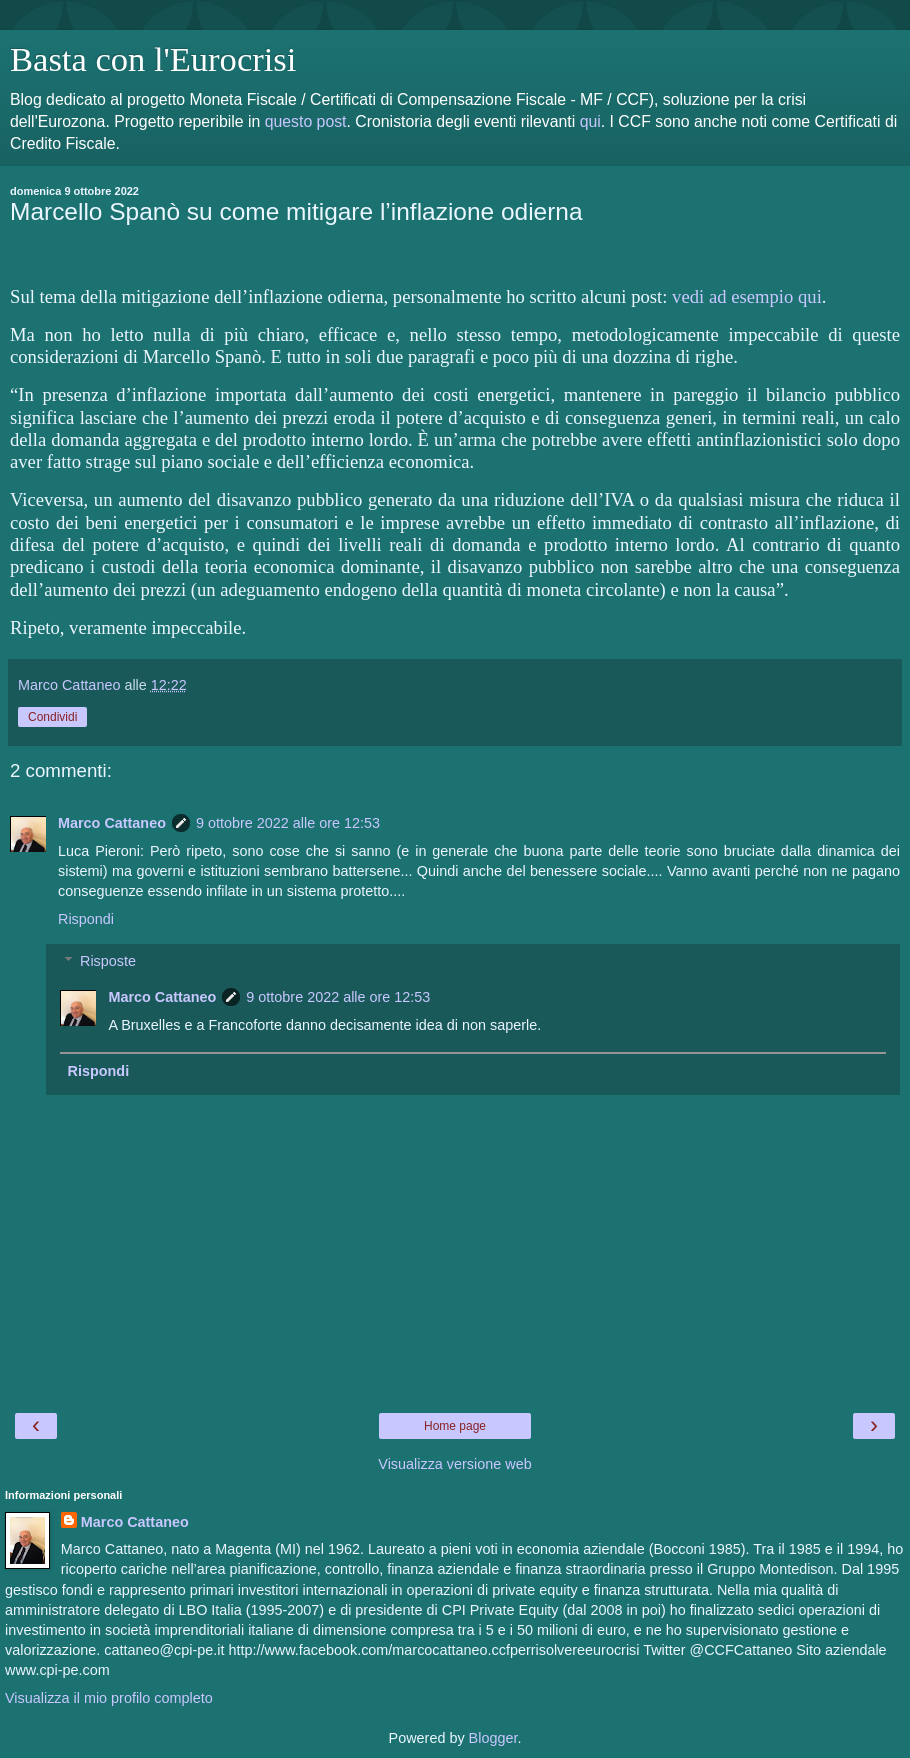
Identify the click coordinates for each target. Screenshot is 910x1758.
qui (590, 121)
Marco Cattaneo (112, 823)
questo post (306, 121)
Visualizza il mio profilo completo (109, 1698)
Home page (455, 1426)
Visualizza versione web (454, 1464)
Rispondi (86, 919)
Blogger (493, 1738)
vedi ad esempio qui (747, 296)
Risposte (108, 961)
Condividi (52, 717)
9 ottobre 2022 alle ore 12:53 (288, 823)
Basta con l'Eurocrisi (153, 59)
